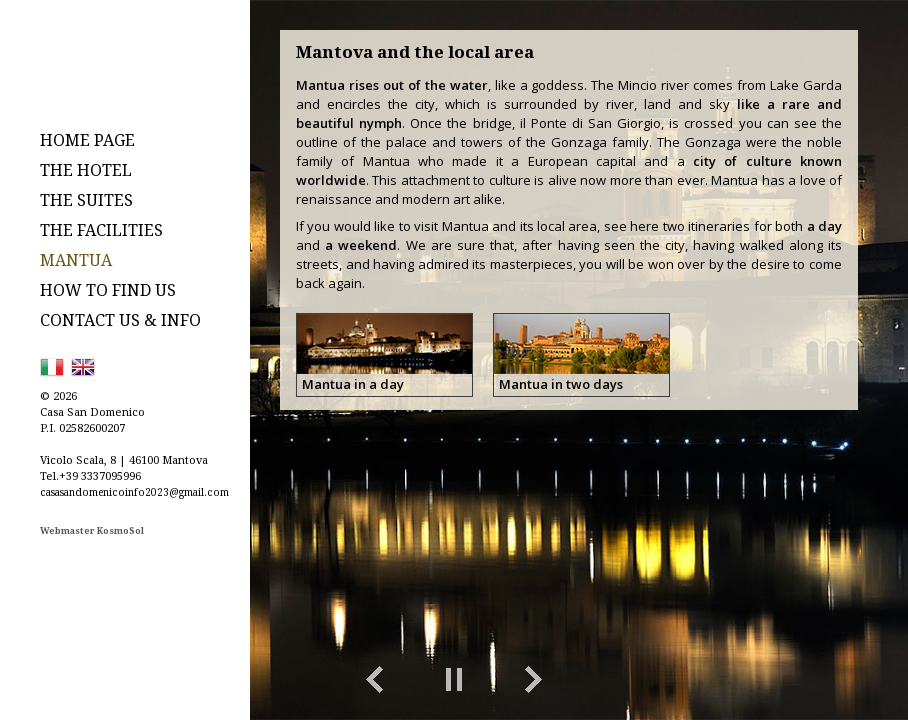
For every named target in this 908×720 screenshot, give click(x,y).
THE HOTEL (86, 170)
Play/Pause (454, 680)
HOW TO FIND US (108, 290)
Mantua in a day (353, 384)
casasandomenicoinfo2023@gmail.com (134, 492)
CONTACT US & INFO (120, 320)
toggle (823, 680)
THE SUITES (86, 200)
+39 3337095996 (100, 475)
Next (534, 680)
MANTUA (76, 260)
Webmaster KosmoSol (92, 530)
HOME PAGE (87, 140)
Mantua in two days (561, 384)
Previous (374, 680)
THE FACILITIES (101, 230)
